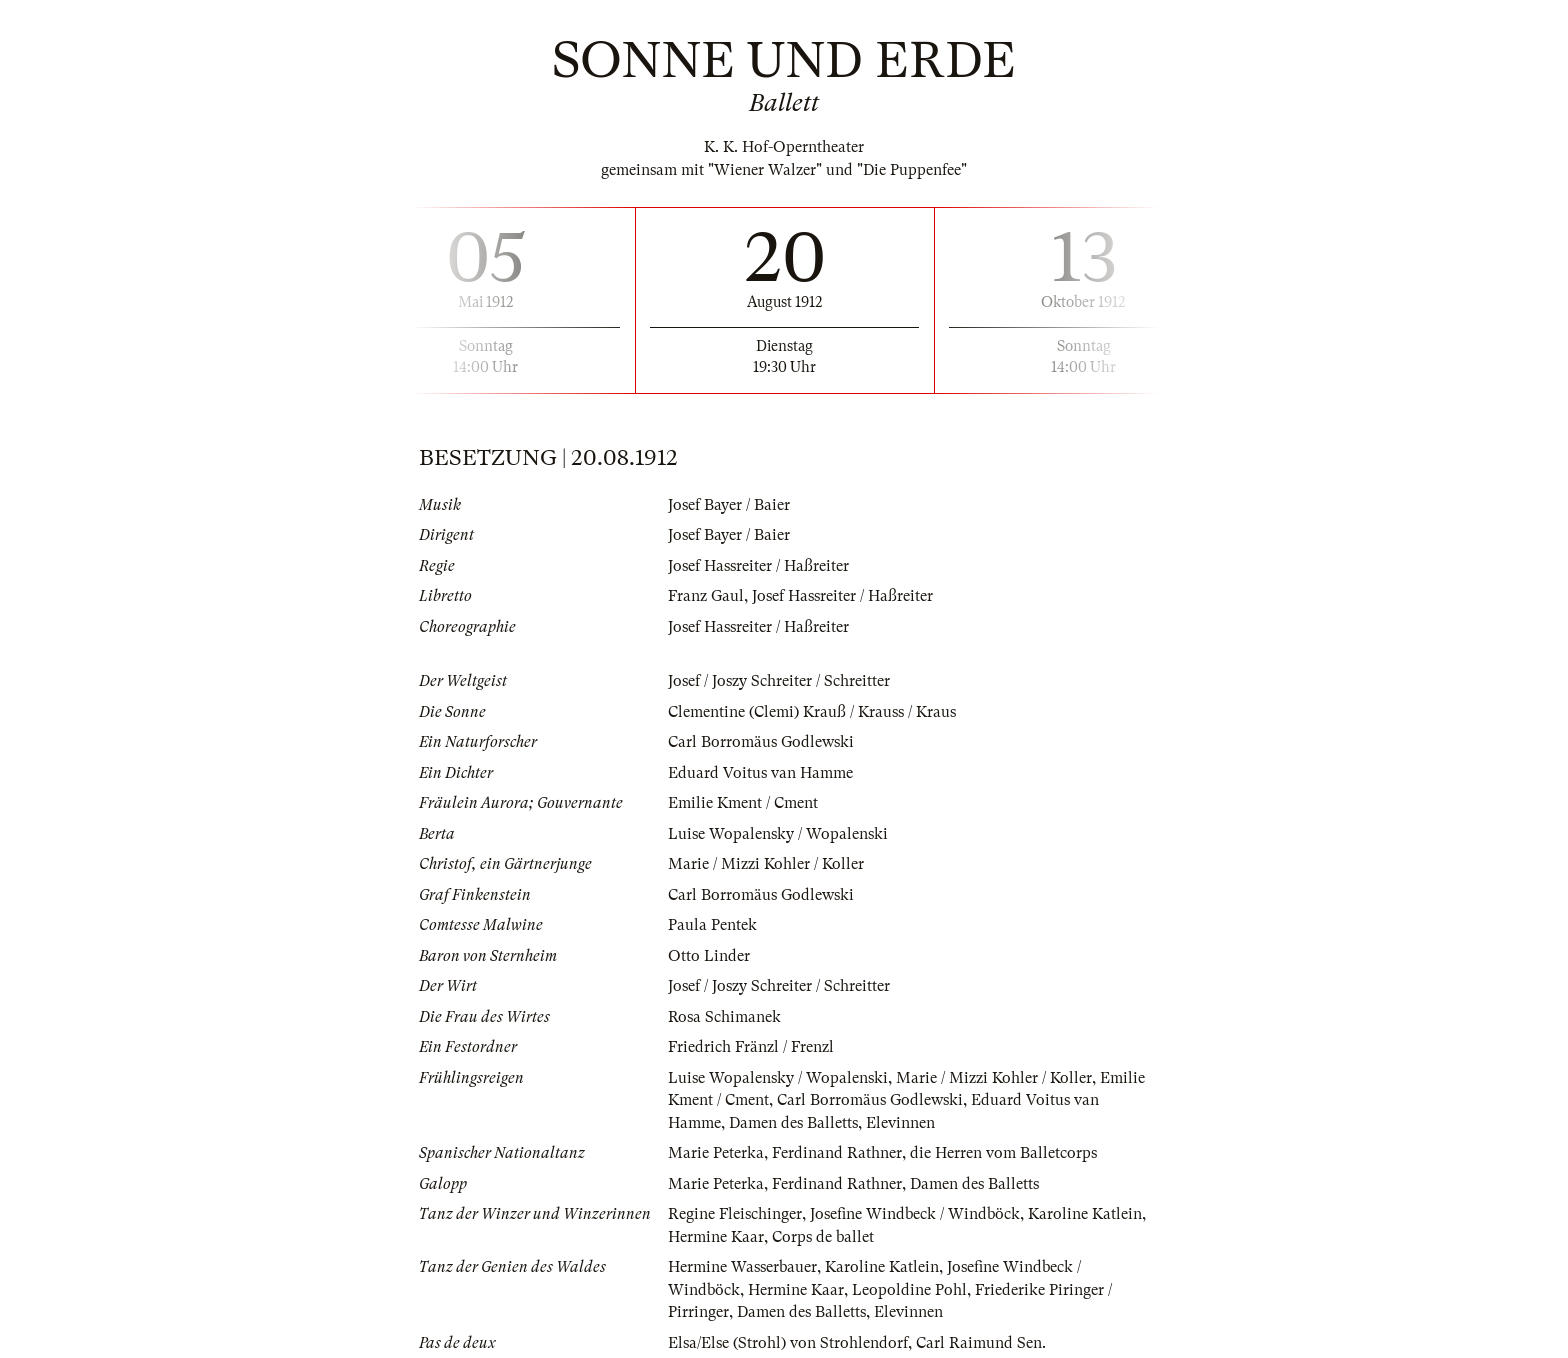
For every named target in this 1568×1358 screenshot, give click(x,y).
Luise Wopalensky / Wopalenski (778, 834)
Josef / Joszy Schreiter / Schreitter (779, 681)
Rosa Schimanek (724, 1017)
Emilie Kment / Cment (743, 803)
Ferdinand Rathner (837, 1153)
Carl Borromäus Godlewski (761, 742)
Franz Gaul (706, 596)
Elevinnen (900, 1123)
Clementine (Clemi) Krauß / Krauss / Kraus (812, 712)
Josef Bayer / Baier (729, 505)
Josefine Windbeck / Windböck (915, 1214)
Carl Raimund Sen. (981, 1343)
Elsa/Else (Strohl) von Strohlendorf (788, 1343)
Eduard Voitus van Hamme (760, 773)
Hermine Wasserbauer (742, 1267)
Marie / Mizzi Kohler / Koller (766, 864)
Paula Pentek (712, 925)
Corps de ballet (823, 1237)
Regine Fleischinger (735, 1214)
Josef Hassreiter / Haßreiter (758, 566)
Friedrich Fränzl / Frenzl (751, 1047)
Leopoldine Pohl (909, 1290)
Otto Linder (709, 956)
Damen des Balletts (793, 1123)
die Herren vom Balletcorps (1003, 1153)
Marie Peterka (716, 1153)
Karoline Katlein (1085, 1214)
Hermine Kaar (716, 1237)
